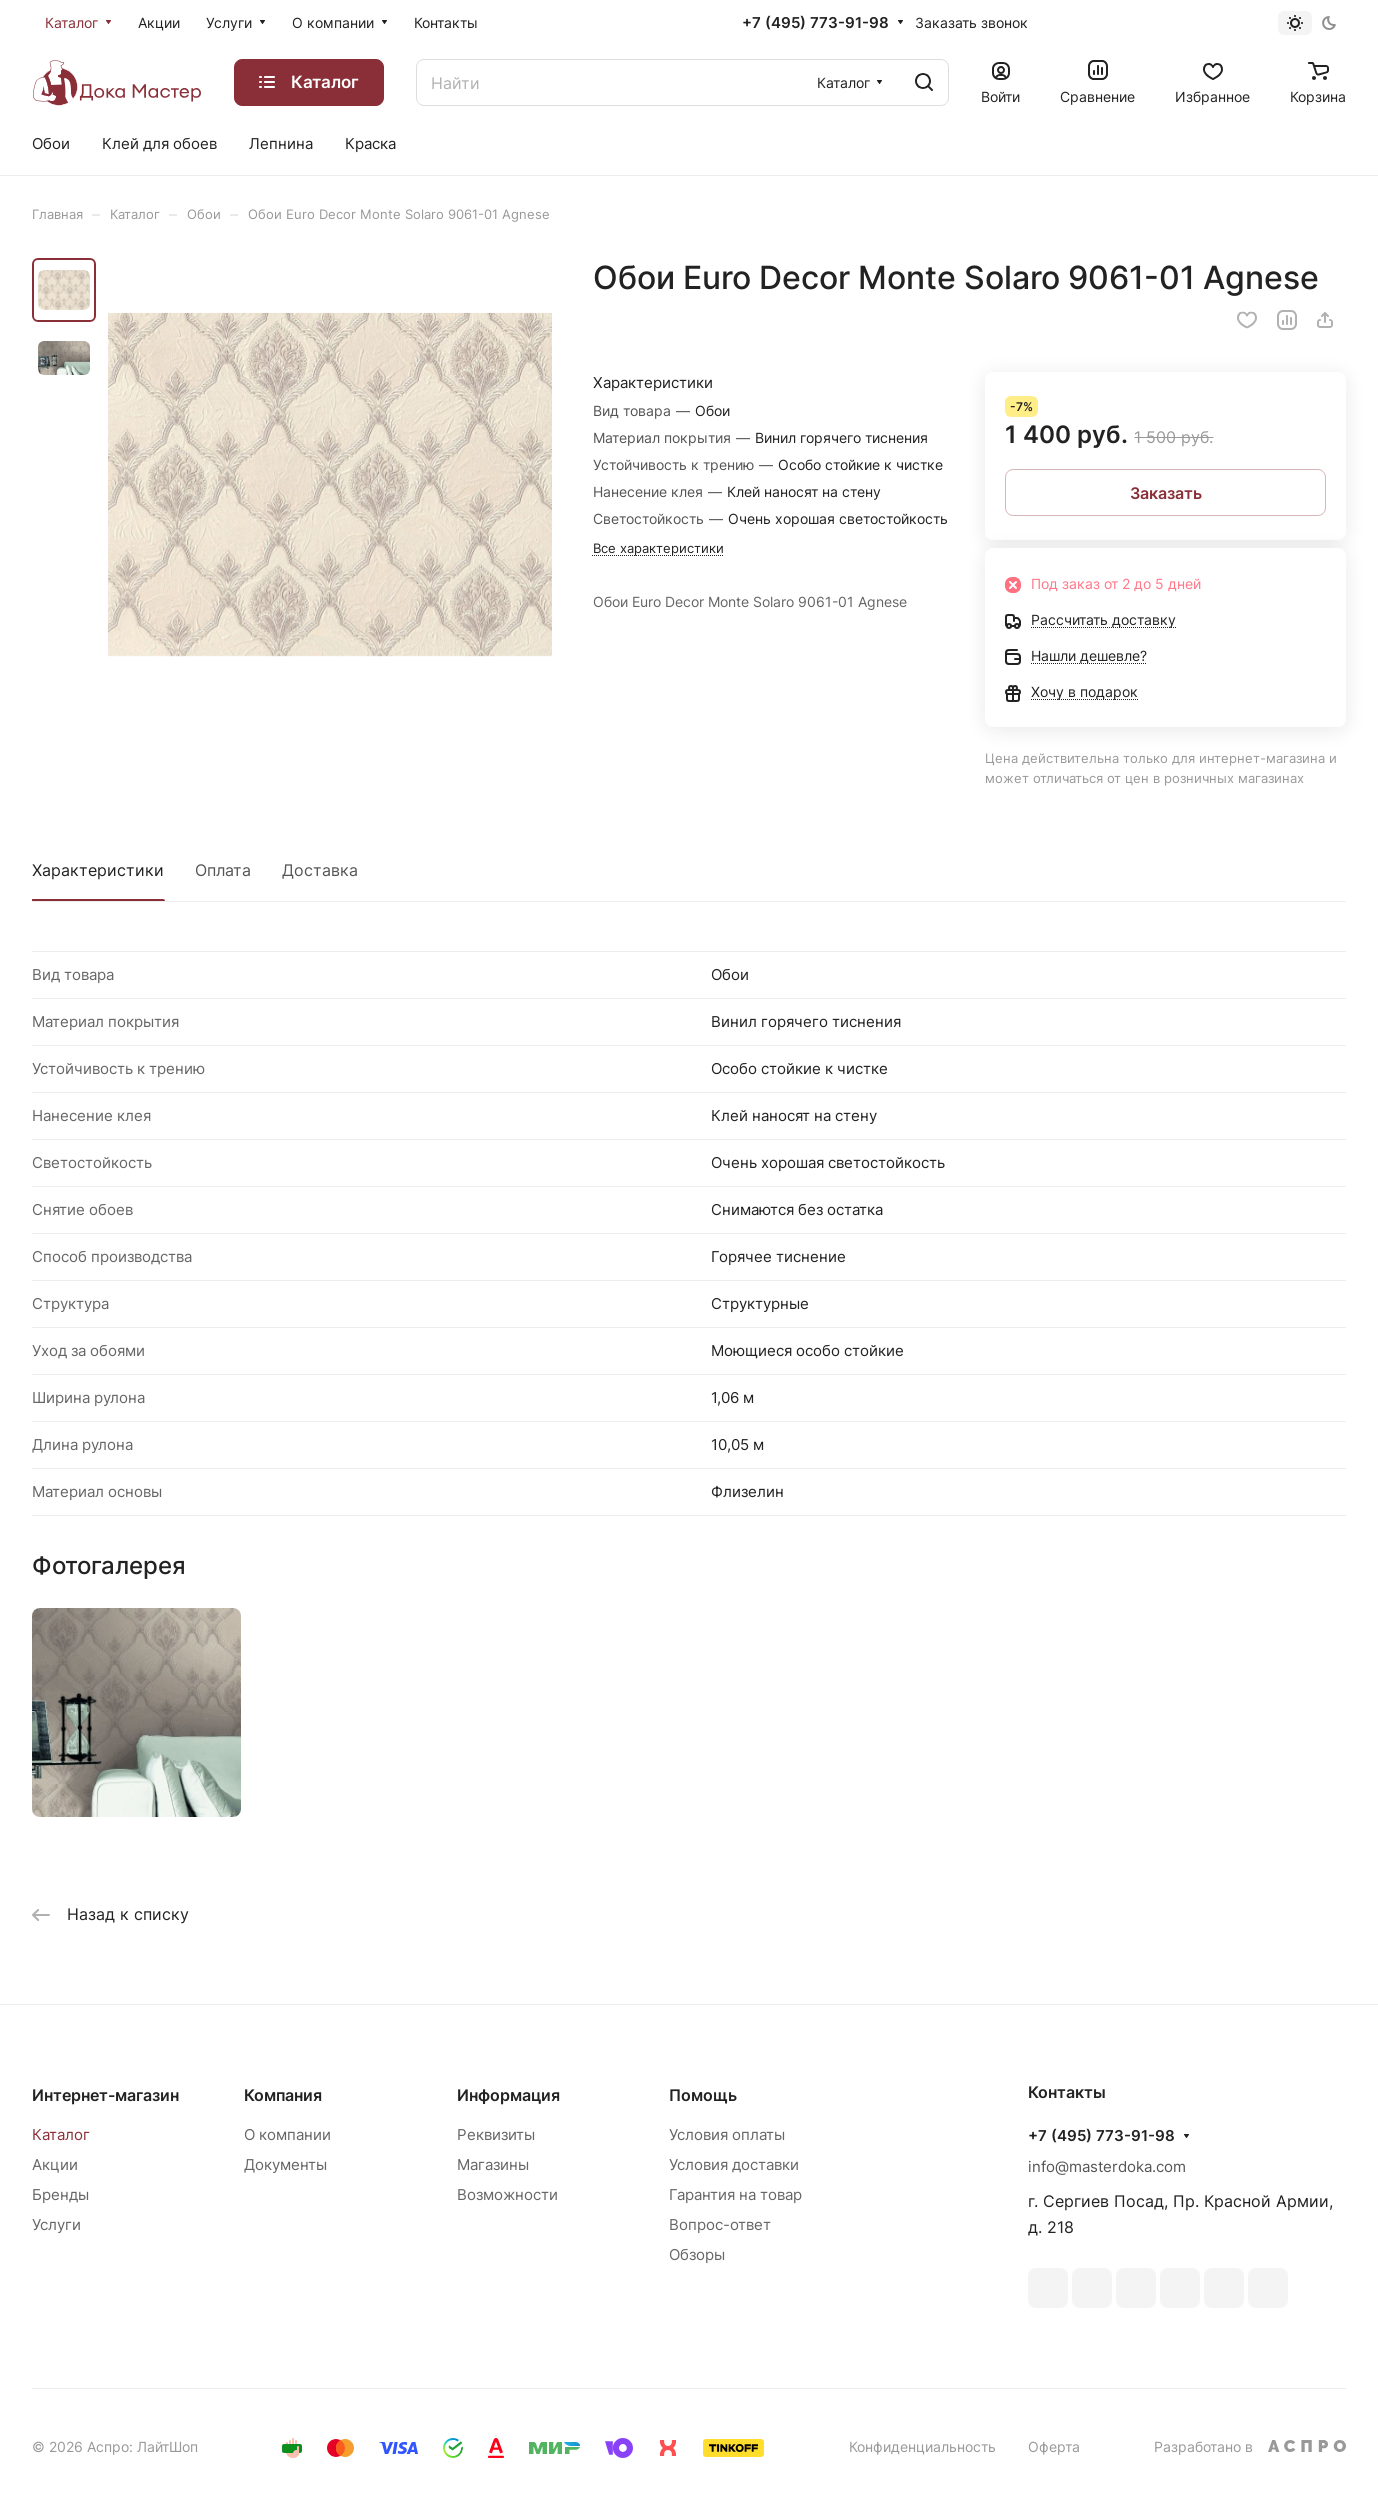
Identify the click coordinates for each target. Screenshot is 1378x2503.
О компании (287, 2134)
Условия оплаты (727, 2134)
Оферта (1054, 2446)
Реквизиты (496, 2134)
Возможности (507, 2194)
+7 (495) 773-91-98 (815, 23)
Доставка (320, 870)
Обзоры (697, 2254)
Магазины (493, 2164)
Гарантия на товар (735, 2194)
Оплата (223, 870)
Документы (285, 2164)
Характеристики (98, 870)
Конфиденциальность (922, 2446)
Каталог (61, 2134)
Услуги (56, 2224)
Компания (283, 2095)
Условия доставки (734, 2164)
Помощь (703, 2095)
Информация (508, 2095)
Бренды (60, 2194)
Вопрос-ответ (720, 2224)
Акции (55, 2164)
